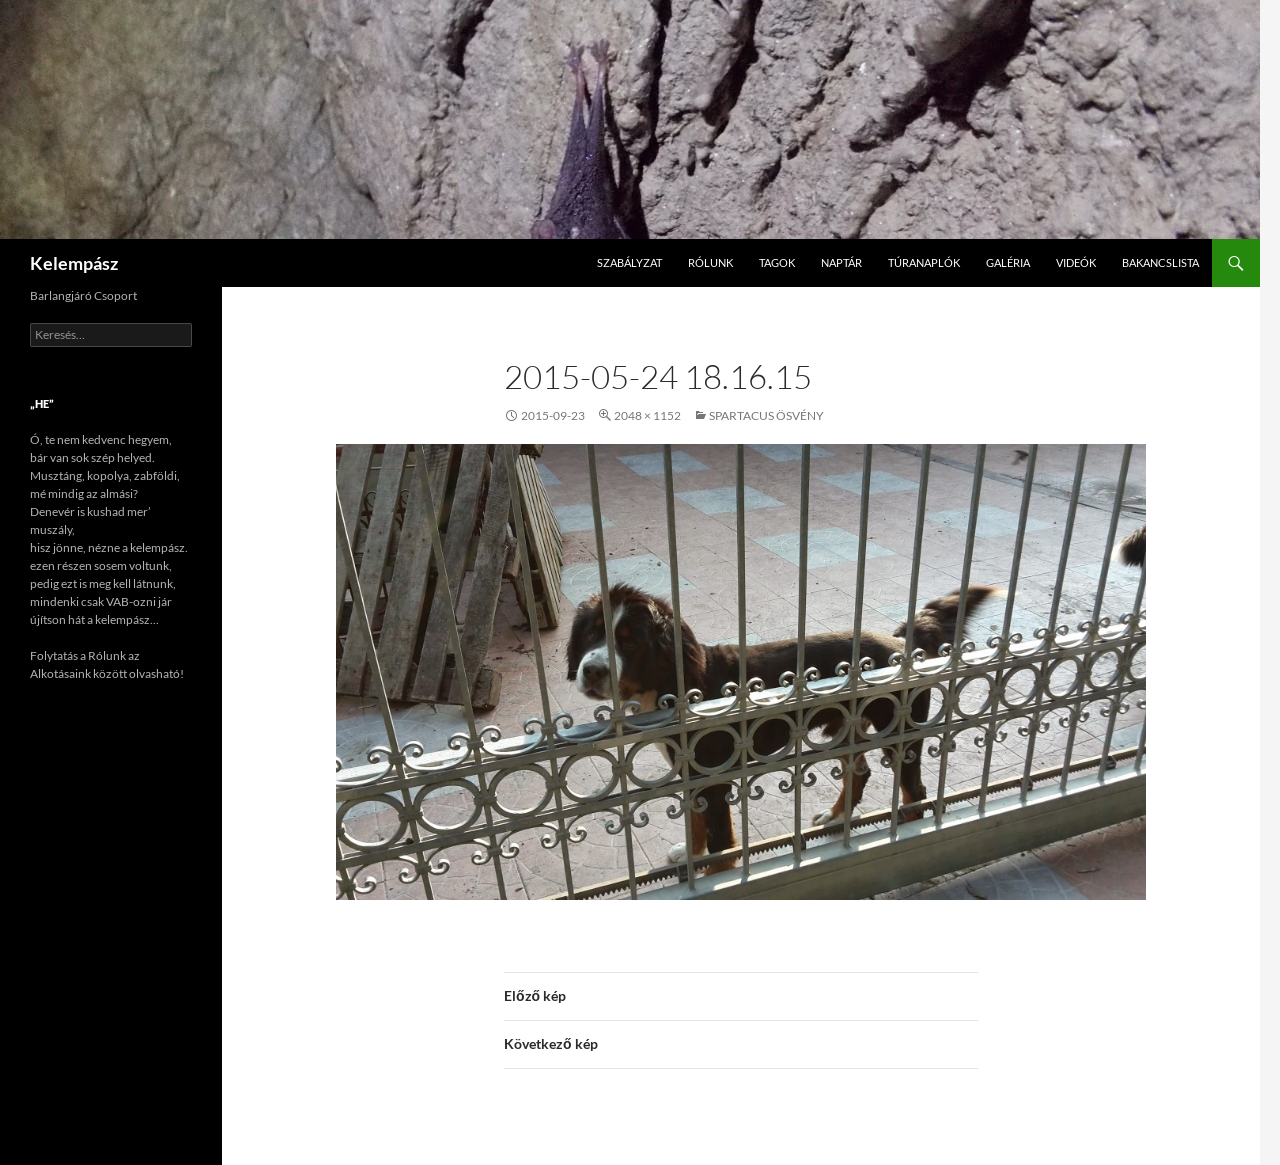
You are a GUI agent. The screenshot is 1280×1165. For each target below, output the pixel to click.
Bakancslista (1160, 262)
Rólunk (710, 262)
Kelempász (74, 263)
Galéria (1008, 262)
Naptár (841, 262)
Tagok (777, 262)
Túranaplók (924, 262)
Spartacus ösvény (766, 415)
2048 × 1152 (647, 415)
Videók (1076, 262)
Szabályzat (629, 262)
